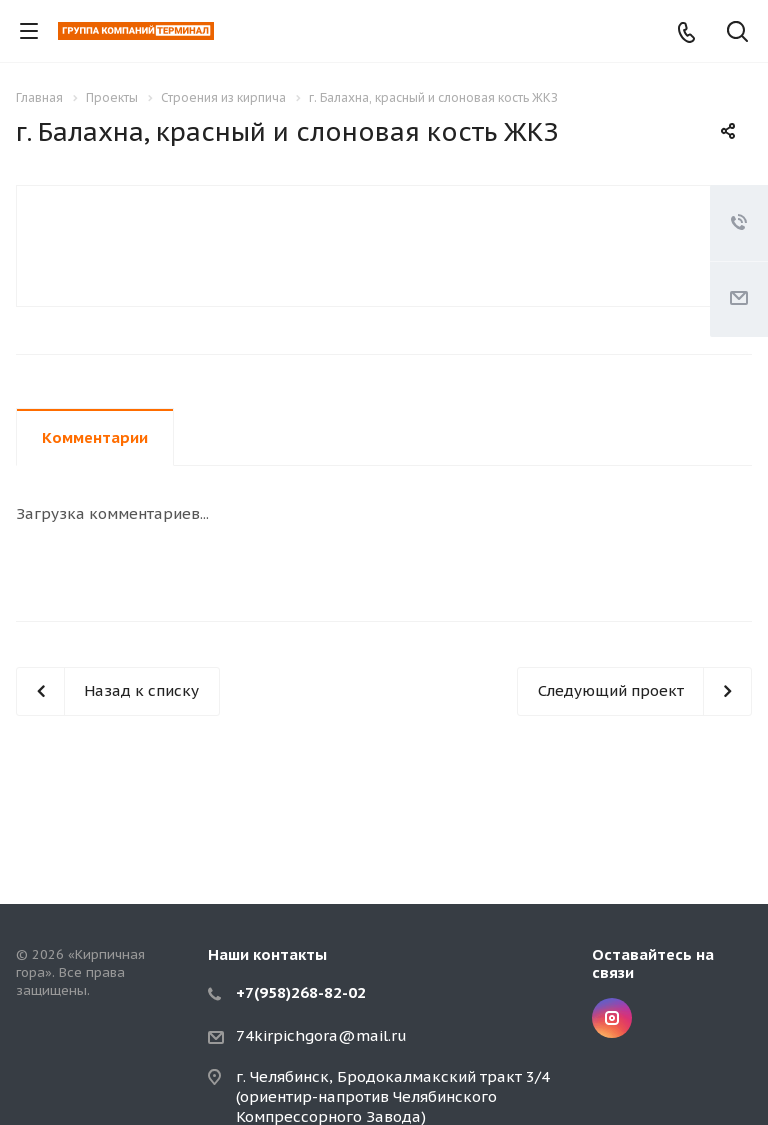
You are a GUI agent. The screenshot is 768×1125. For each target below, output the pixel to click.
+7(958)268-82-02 (301, 992)
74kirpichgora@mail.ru (321, 1035)
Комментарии (95, 437)
